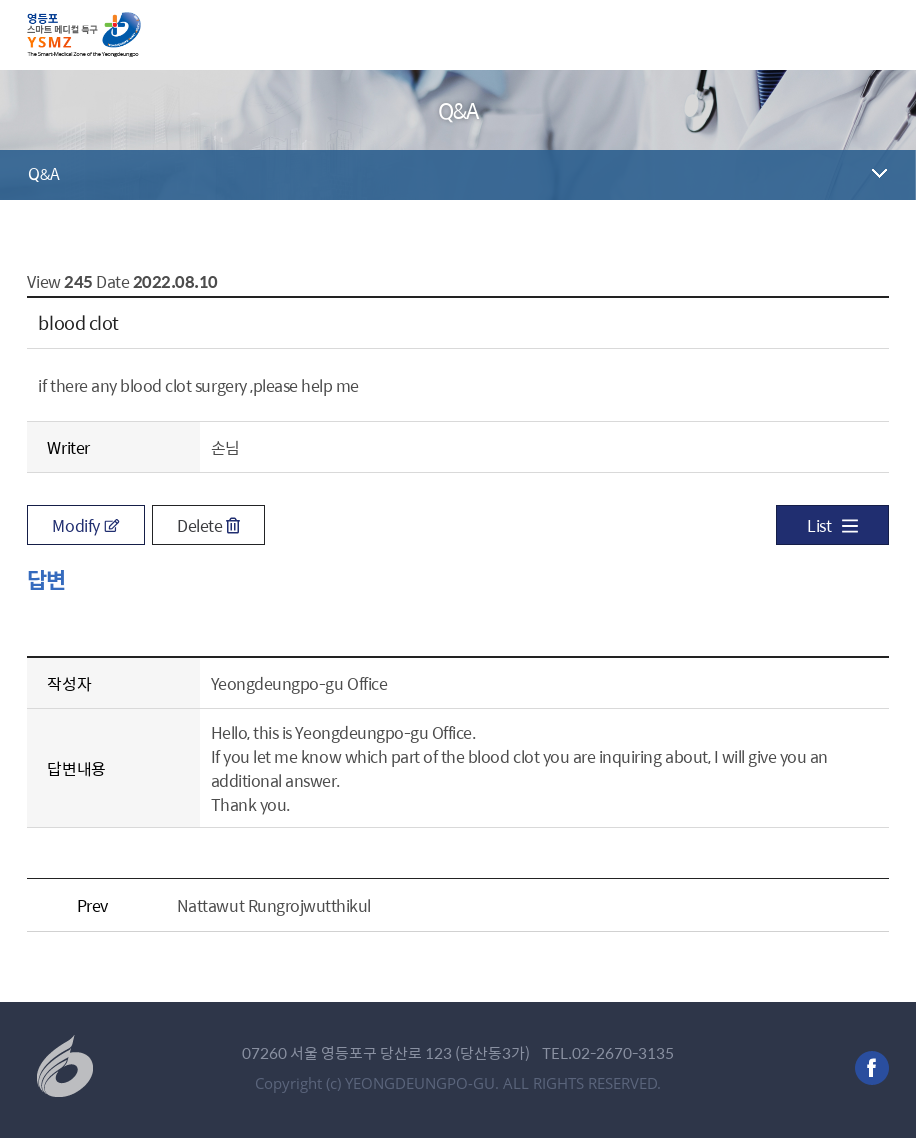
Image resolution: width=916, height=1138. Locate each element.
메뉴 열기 (872, 35)
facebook (872, 1068)
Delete (208, 525)
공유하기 (874, 234)
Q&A (43, 173)
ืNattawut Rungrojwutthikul (274, 905)
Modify (85, 525)
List (832, 525)
